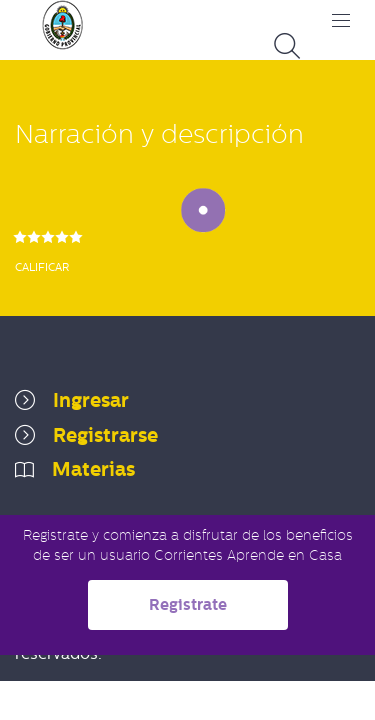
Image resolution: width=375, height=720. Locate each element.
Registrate (188, 604)
